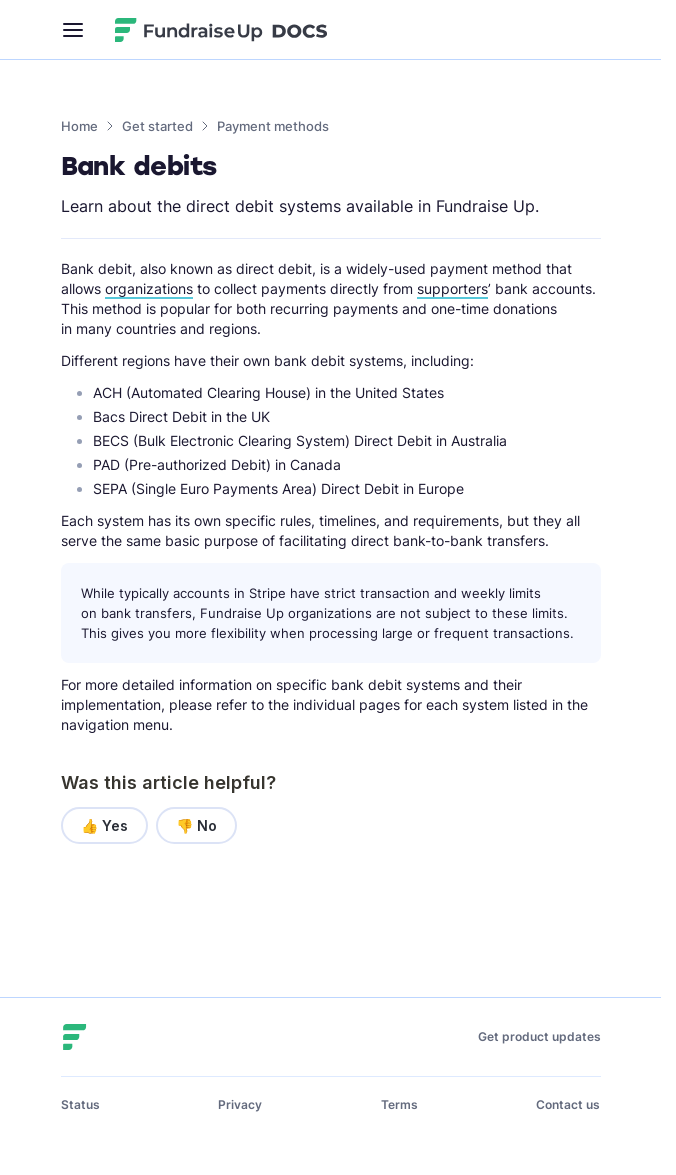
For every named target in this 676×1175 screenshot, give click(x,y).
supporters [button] (452, 288)
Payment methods (273, 126)
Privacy (240, 1104)
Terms (399, 1104)
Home (79, 126)
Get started (157, 126)
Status (80, 1104)
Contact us (568, 1104)
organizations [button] (149, 288)
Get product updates (539, 1036)
